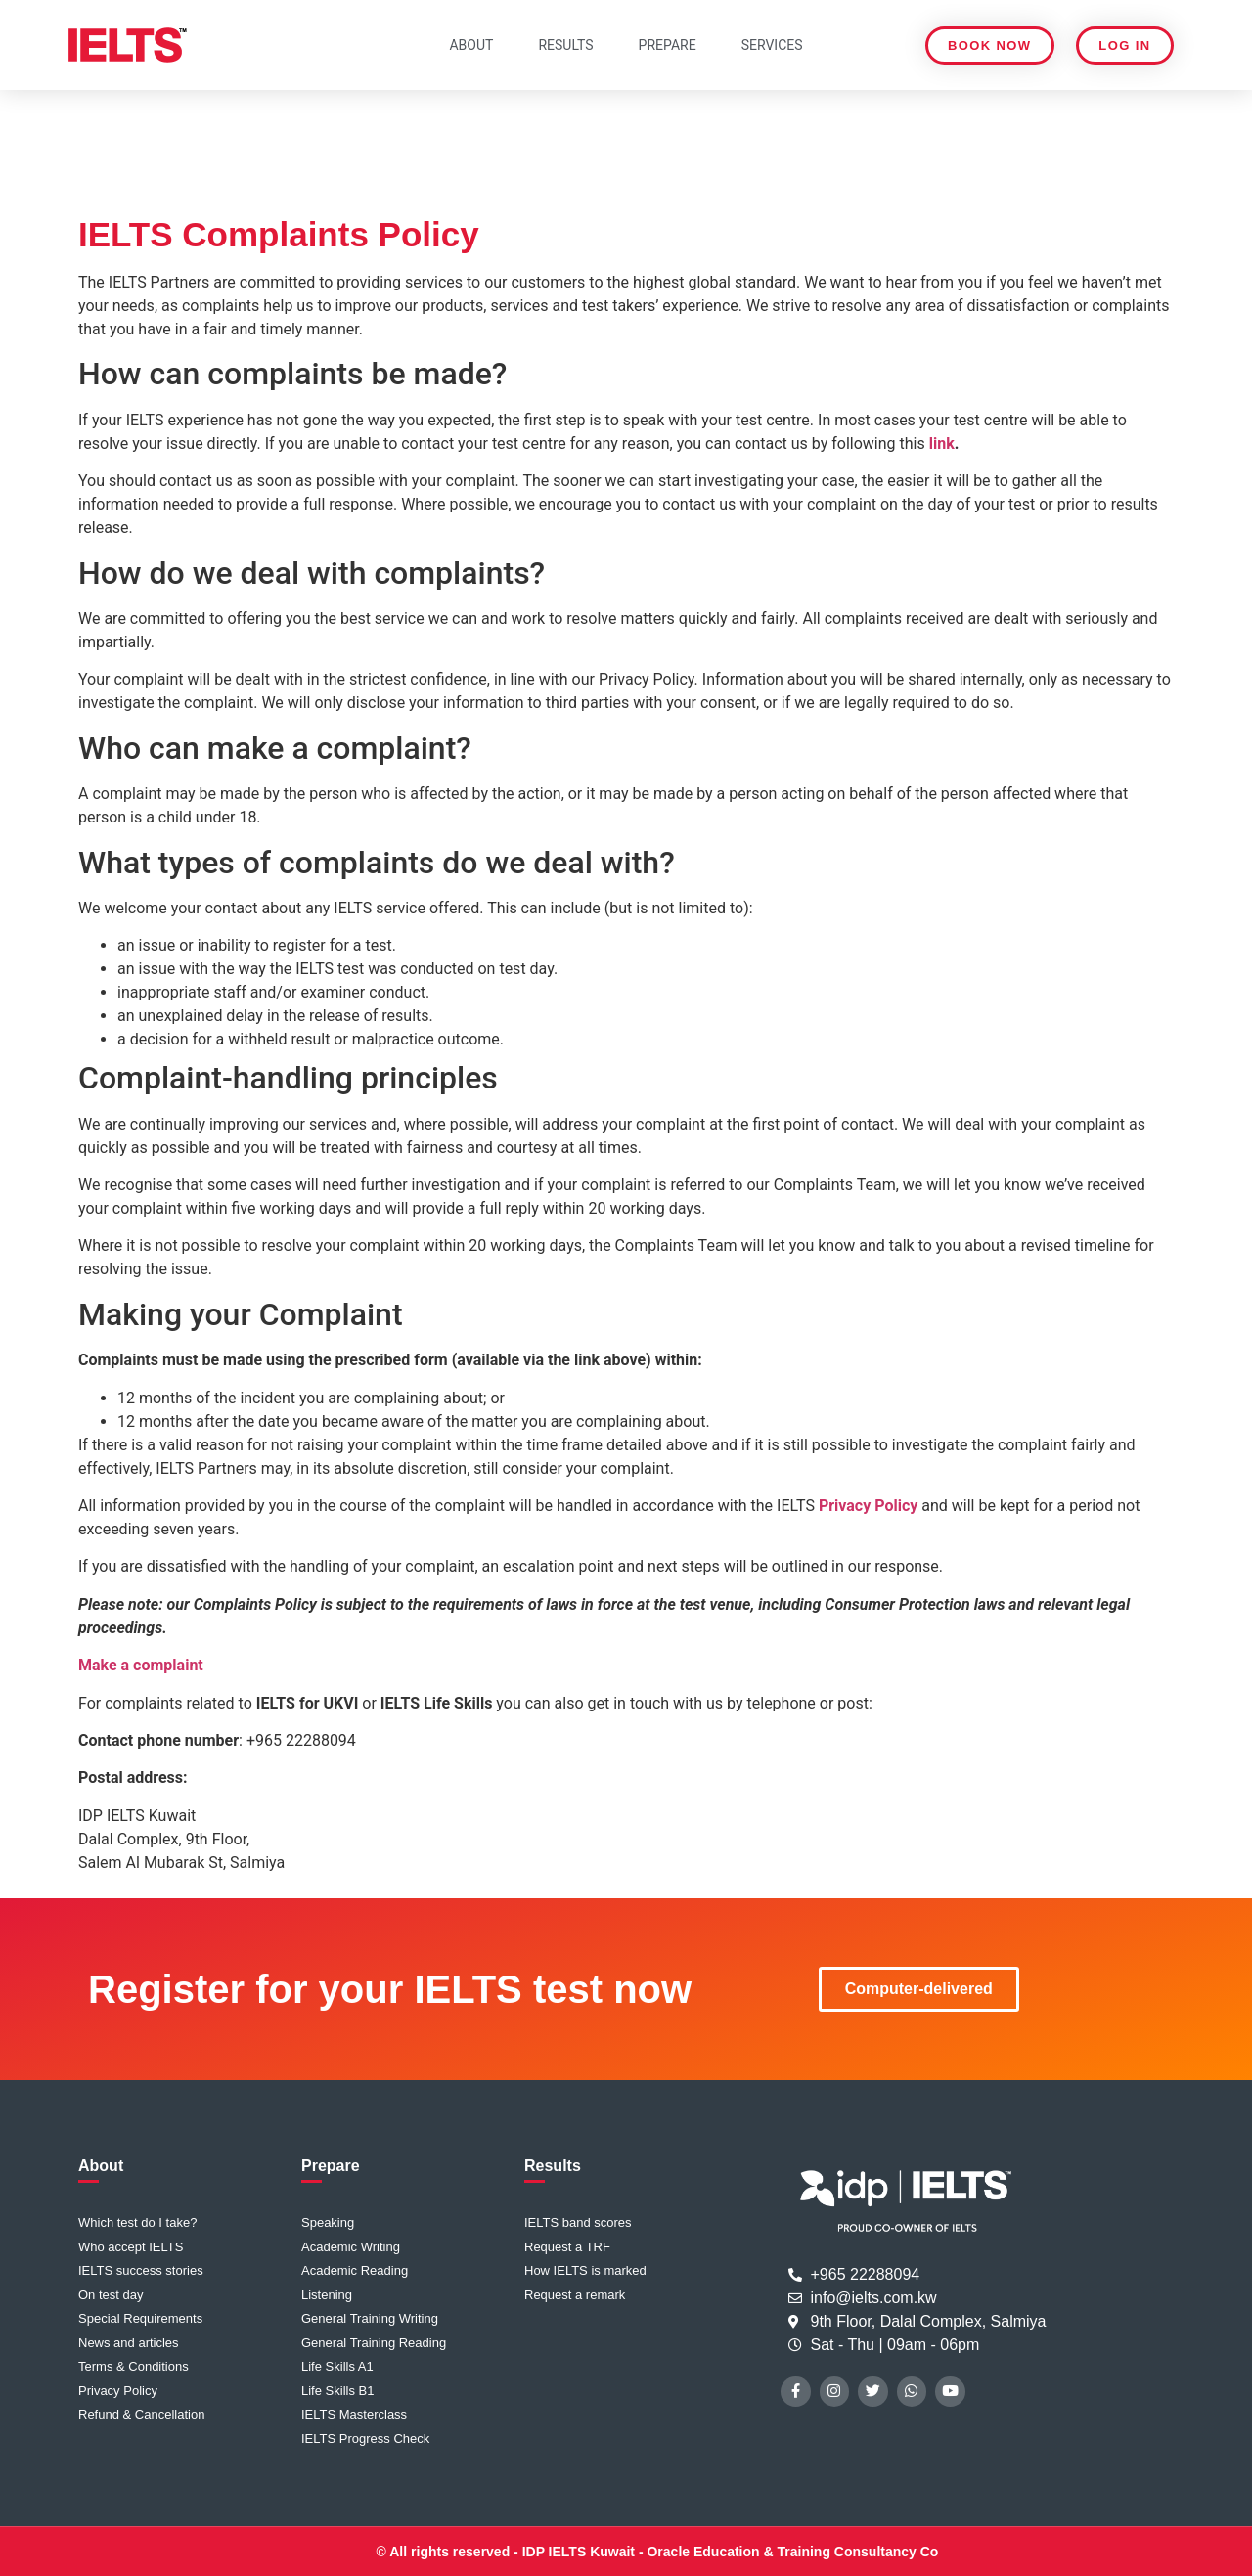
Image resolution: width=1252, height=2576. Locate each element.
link (942, 443)
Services (772, 45)
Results (565, 45)
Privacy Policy (868, 1505)
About (471, 45)
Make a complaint (140, 1665)
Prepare (667, 45)
